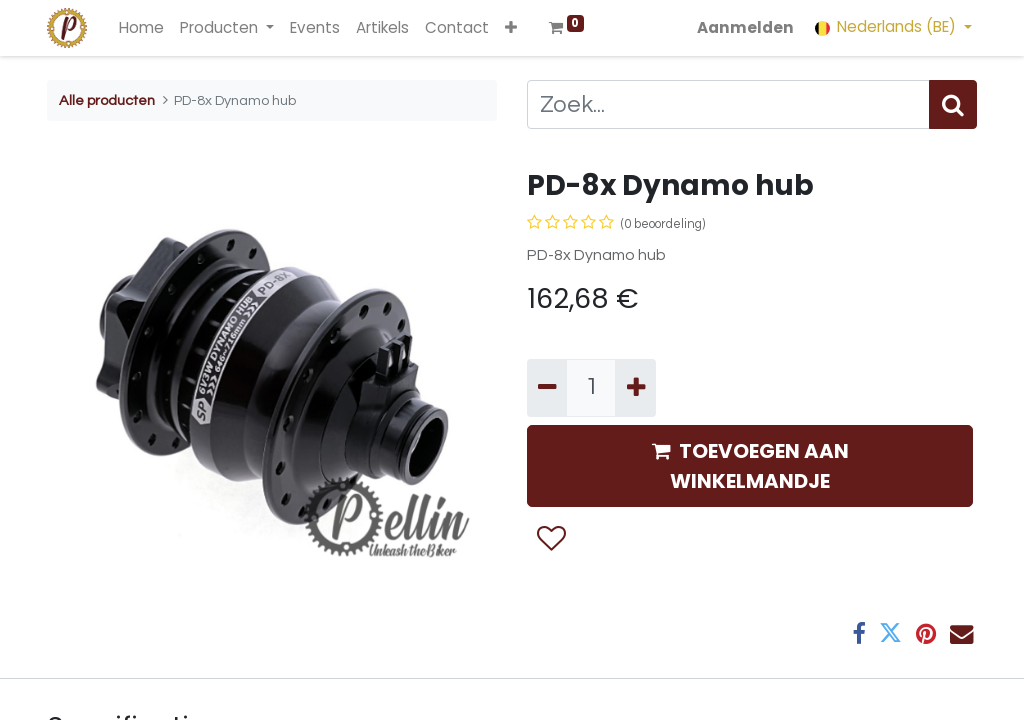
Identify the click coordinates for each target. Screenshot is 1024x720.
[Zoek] (953, 104)
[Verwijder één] (547, 388)
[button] (511, 28)
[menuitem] (141, 28)
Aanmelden (745, 27)
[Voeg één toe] (635, 388)
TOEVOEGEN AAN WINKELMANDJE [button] (750, 466)
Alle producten (107, 100)
